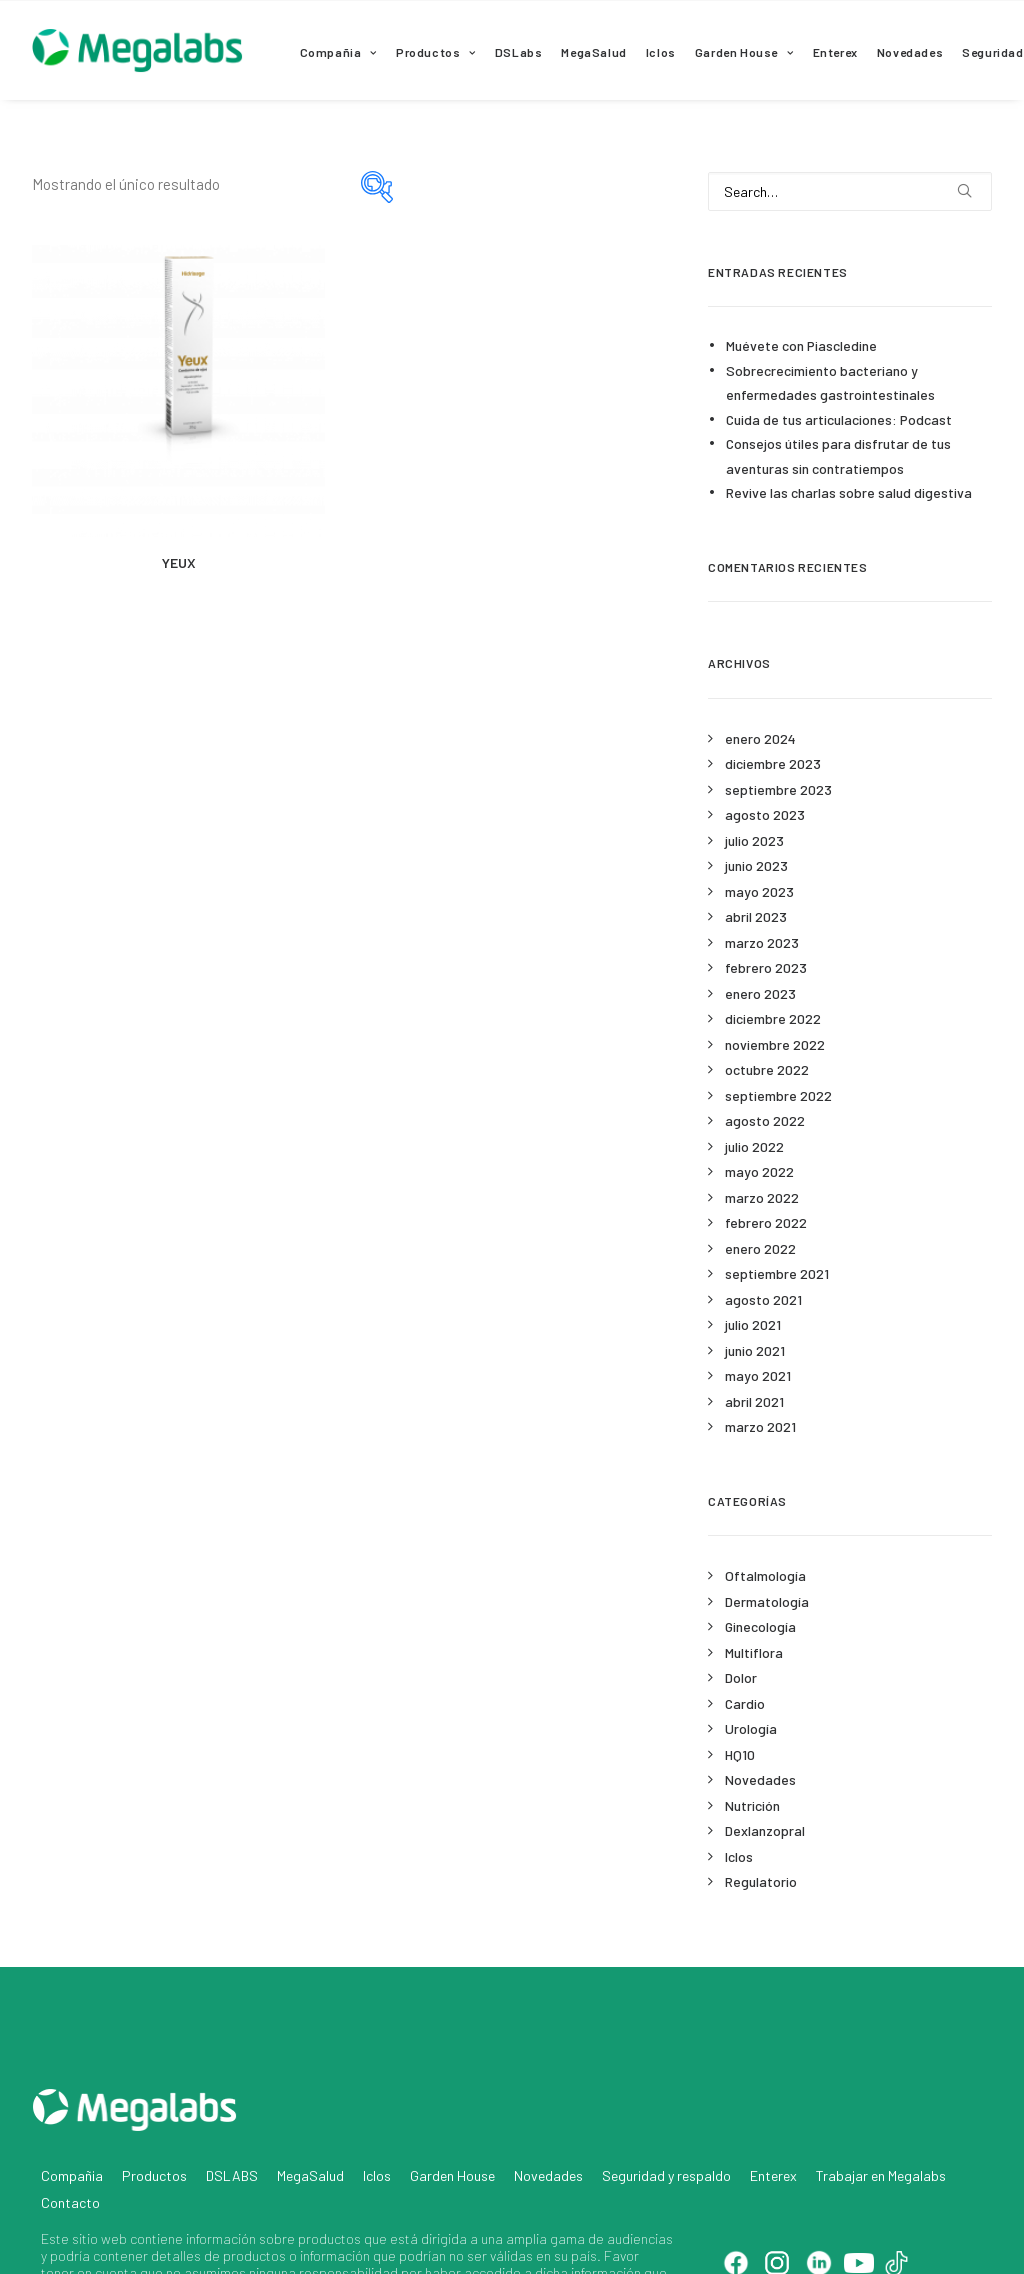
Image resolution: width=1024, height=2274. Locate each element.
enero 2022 (760, 1248)
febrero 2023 (766, 967)
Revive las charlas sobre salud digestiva (849, 492)
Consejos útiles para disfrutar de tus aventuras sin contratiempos (838, 456)
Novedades (910, 52)
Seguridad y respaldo (666, 2090)
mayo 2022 (759, 1171)
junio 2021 (755, 1350)
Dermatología (767, 1601)
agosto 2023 (765, 814)
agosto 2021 (763, 1299)
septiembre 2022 (778, 1095)
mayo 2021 (758, 1375)
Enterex (835, 52)
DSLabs (519, 52)
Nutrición (752, 1805)
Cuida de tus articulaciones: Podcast (839, 419)
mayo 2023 (759, 891)
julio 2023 (754, 840)
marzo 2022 (762, 1197)
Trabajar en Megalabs (881, 2090)
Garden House (744, 52)
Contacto (70, 2117)
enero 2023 (760, 993)
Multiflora (754, 1652)
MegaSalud (593, 52)
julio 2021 (753, 1324)
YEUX (179, 562)
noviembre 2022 (775, 1044)
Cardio (745, 1703)
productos (329, 2153)
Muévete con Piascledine (801, 345)
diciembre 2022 (773, 1018)
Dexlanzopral (765, 1830)
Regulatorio (761, 1881)
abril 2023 (756, 916)
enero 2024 (760, 738)
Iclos (661, 52)
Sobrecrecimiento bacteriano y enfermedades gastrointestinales (830, 383)
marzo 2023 (762, 942)
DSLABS (232, 2090)
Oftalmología (765, 1575)
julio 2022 (754, 1146)
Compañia (338, 52)
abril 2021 (754, 1401)
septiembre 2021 (777, 1273)
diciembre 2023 (773, 763)
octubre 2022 (767, 1069)
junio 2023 (756, 865)
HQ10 (740, 1754)
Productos (436, 52)
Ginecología (760, 1626)
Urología (751, 1728)
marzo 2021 (760, 1426)
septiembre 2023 (778, 789)
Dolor (741, 1677)
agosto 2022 (765, 1120)
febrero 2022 (766, 1222)
